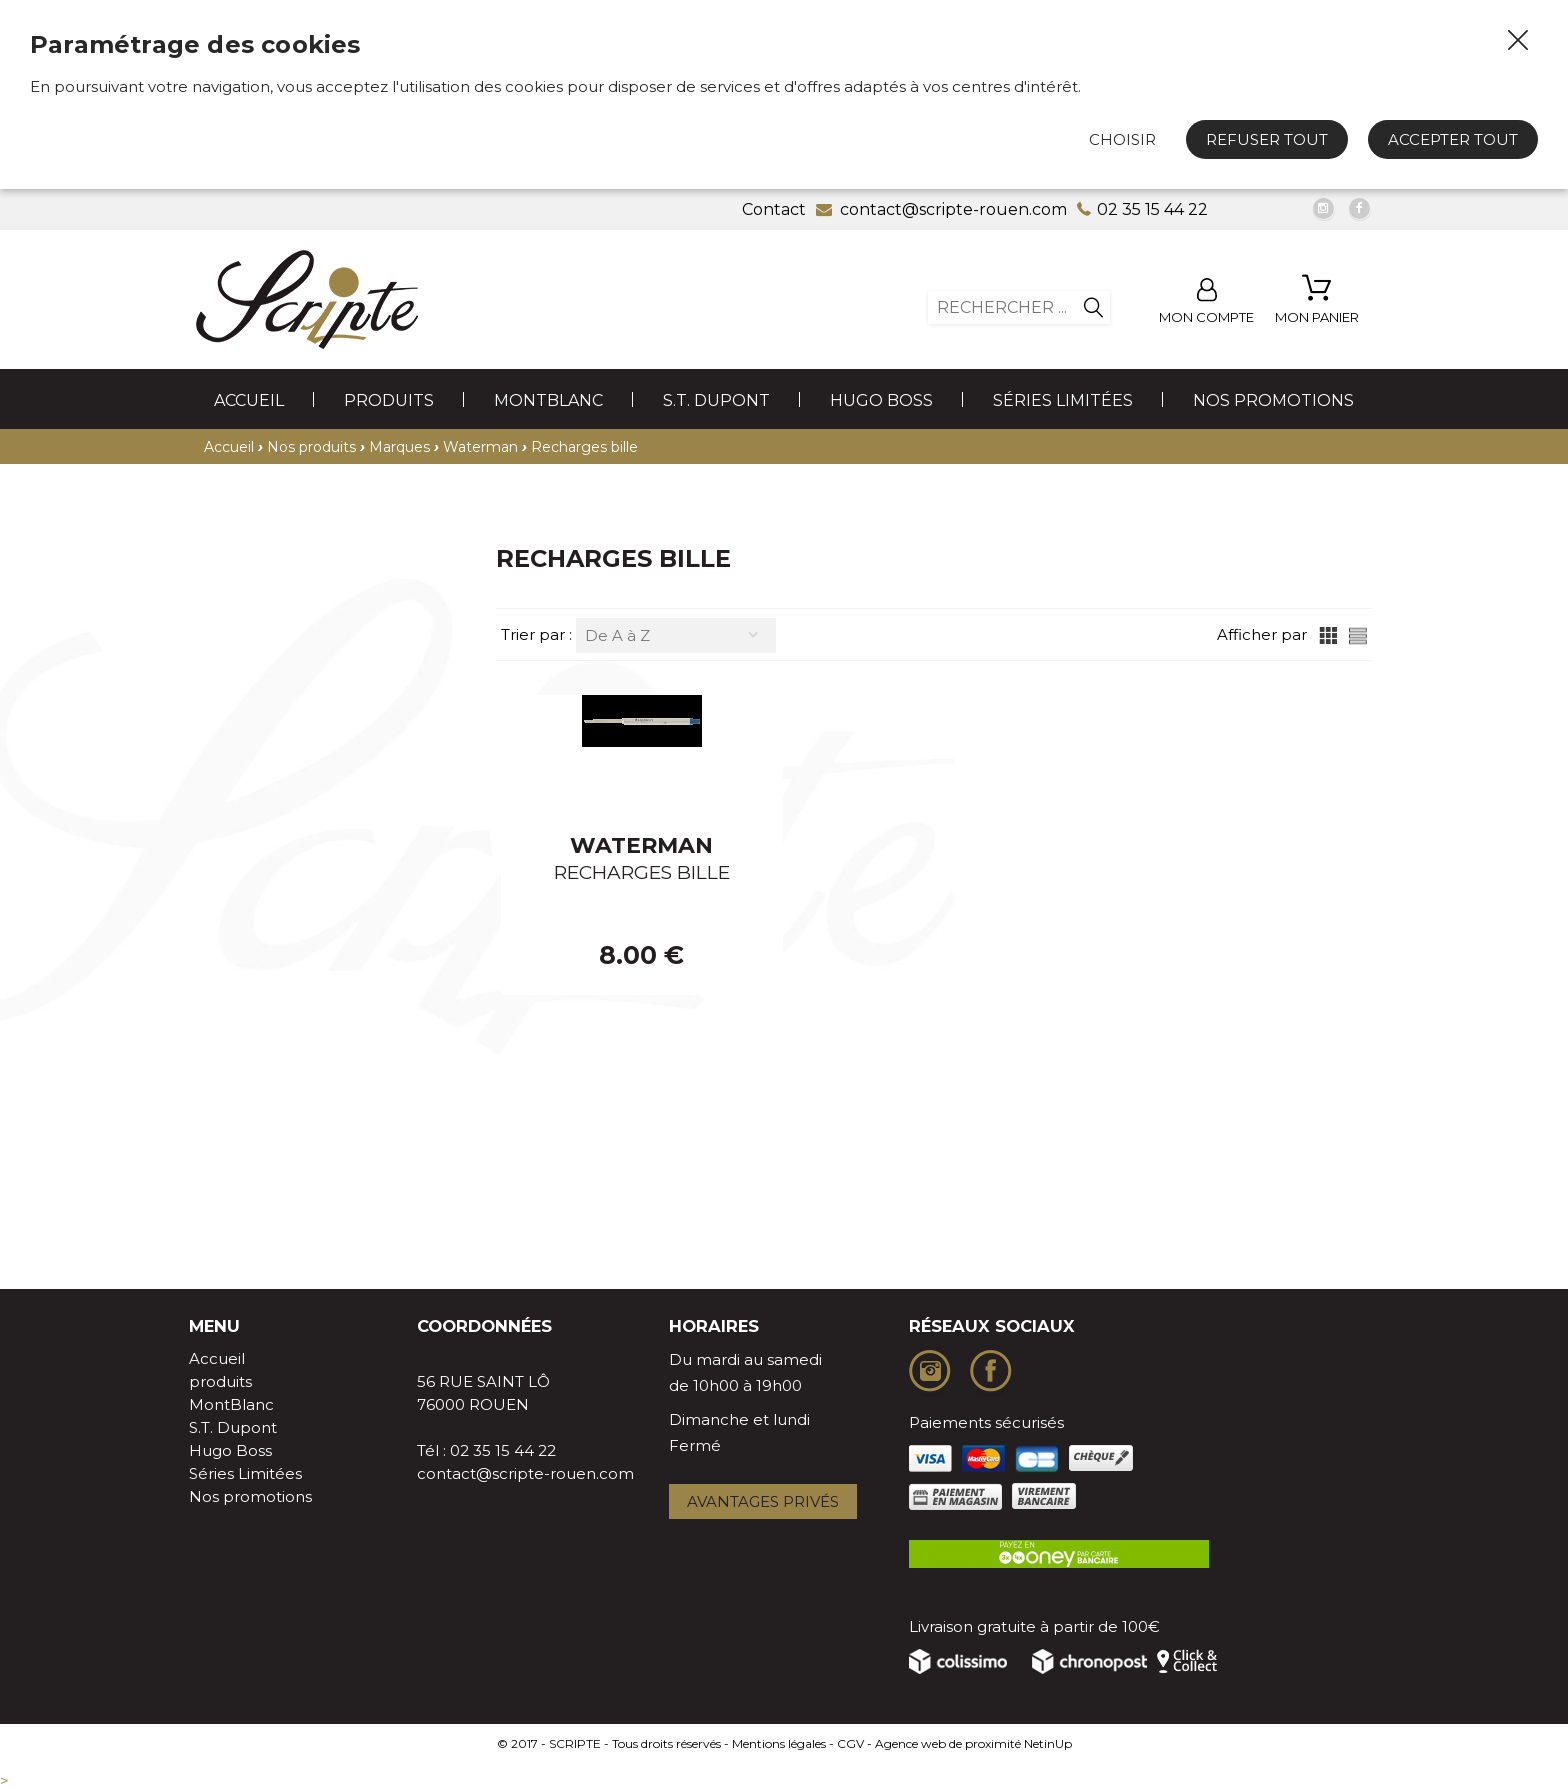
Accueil (249, 400)
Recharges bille (584, 447)
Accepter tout (1453, 139)
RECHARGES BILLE (642, 872)
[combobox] (676, 635)
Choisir (1122, 139)
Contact (774, 209)
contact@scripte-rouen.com (525, 1473)
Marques (399, 447)
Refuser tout (1267, 139)
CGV (850, 1743)
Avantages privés (763, 1501)
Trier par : (538, 634)
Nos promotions (1273, 400)
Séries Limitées (1063, 400)
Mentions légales (779, 1743)
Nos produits (311, 447)
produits (389, 400)
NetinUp (1048, 1743)
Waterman (480, 447)
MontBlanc (548, 400)
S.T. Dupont (716, 400)
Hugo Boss (881, 400)
